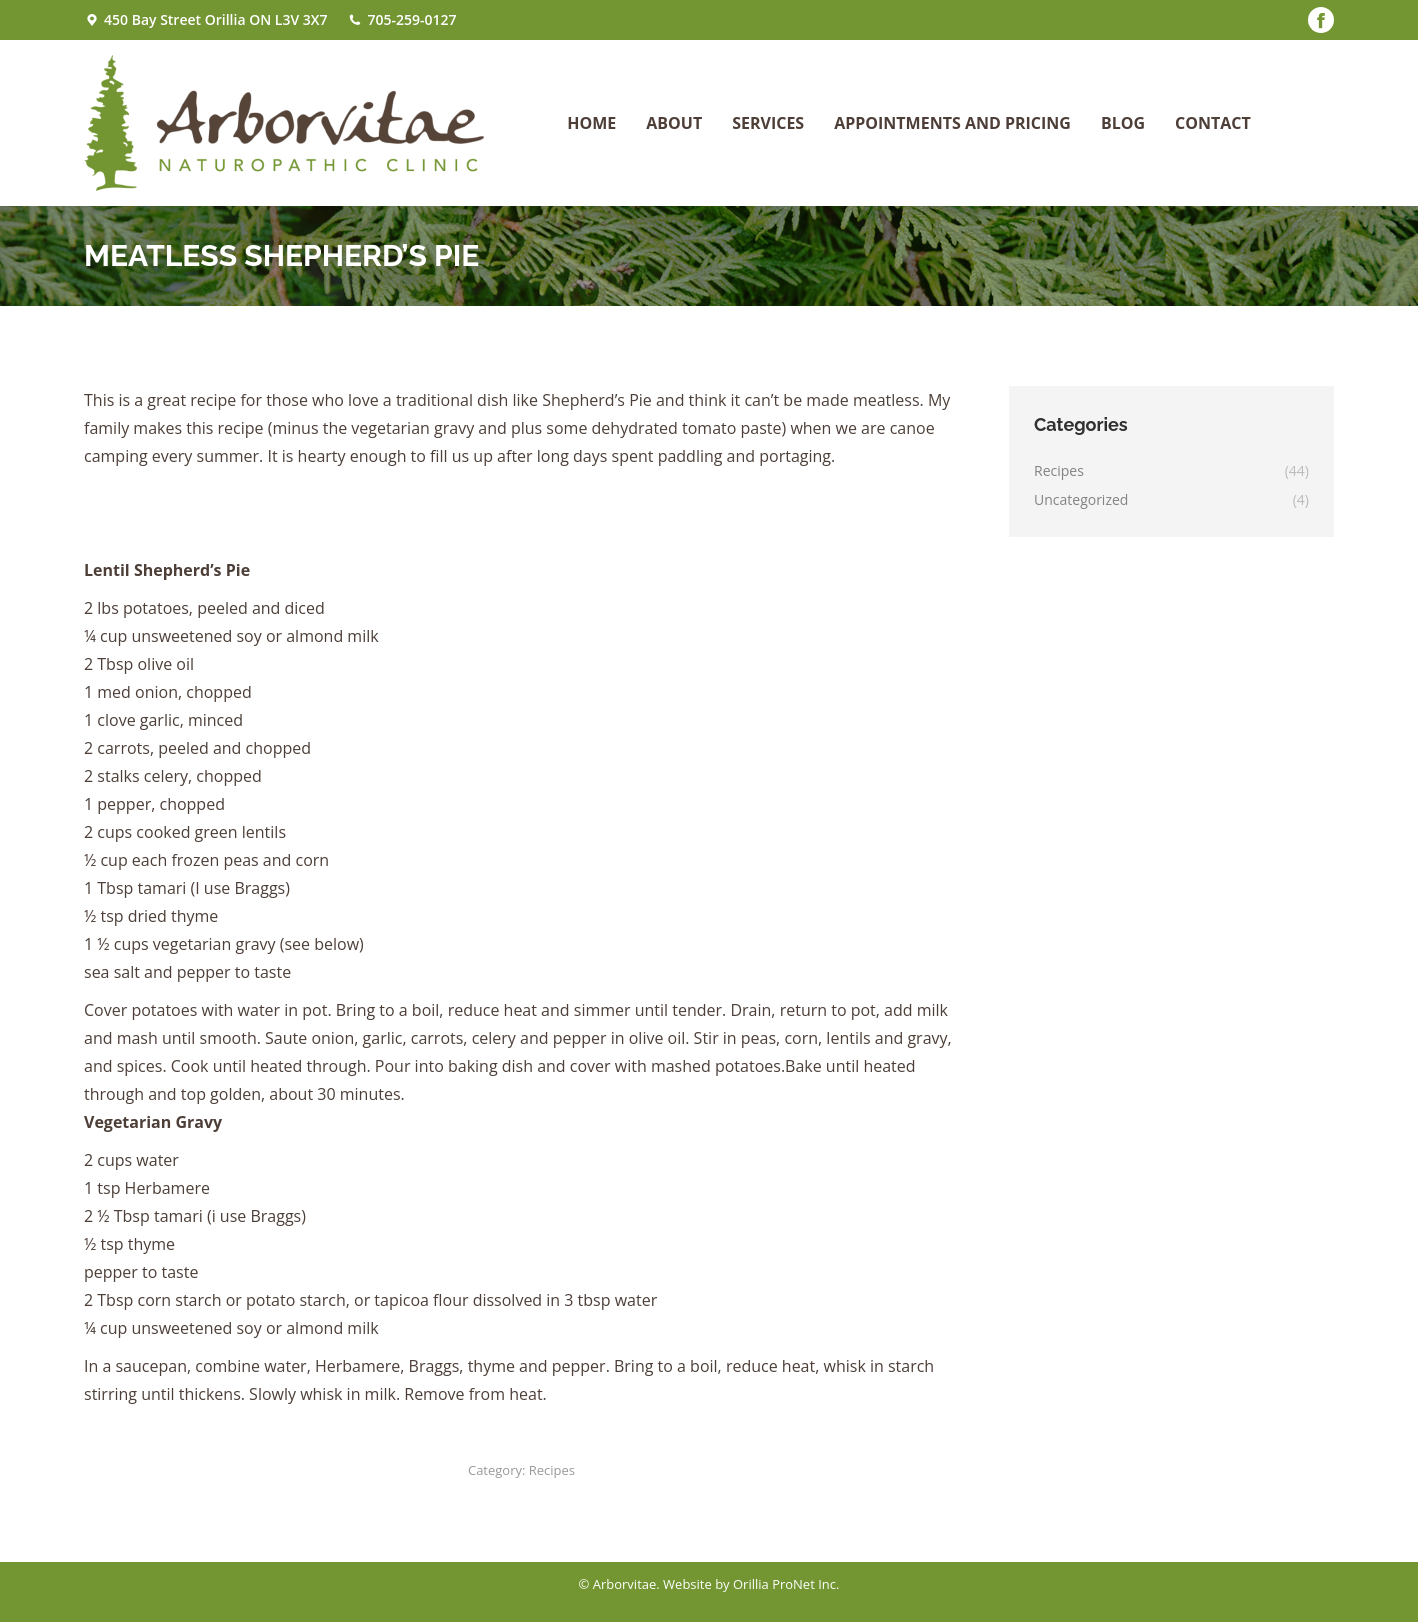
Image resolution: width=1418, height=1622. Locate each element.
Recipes (552, 1470)
